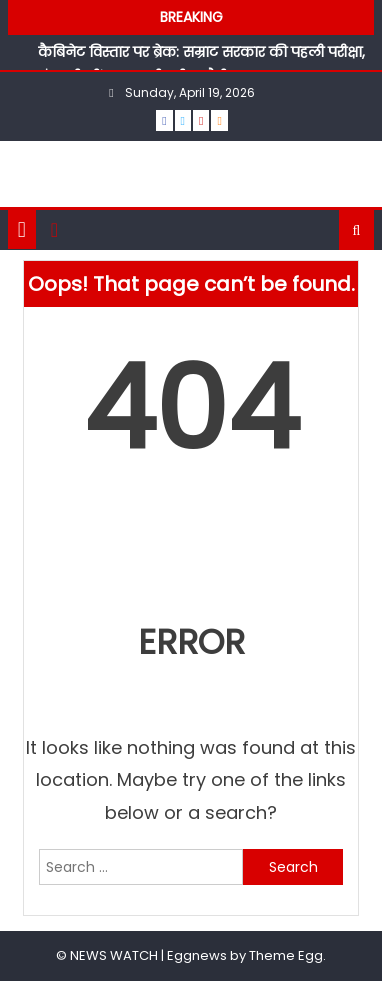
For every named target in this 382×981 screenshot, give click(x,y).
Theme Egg (286, 955)
